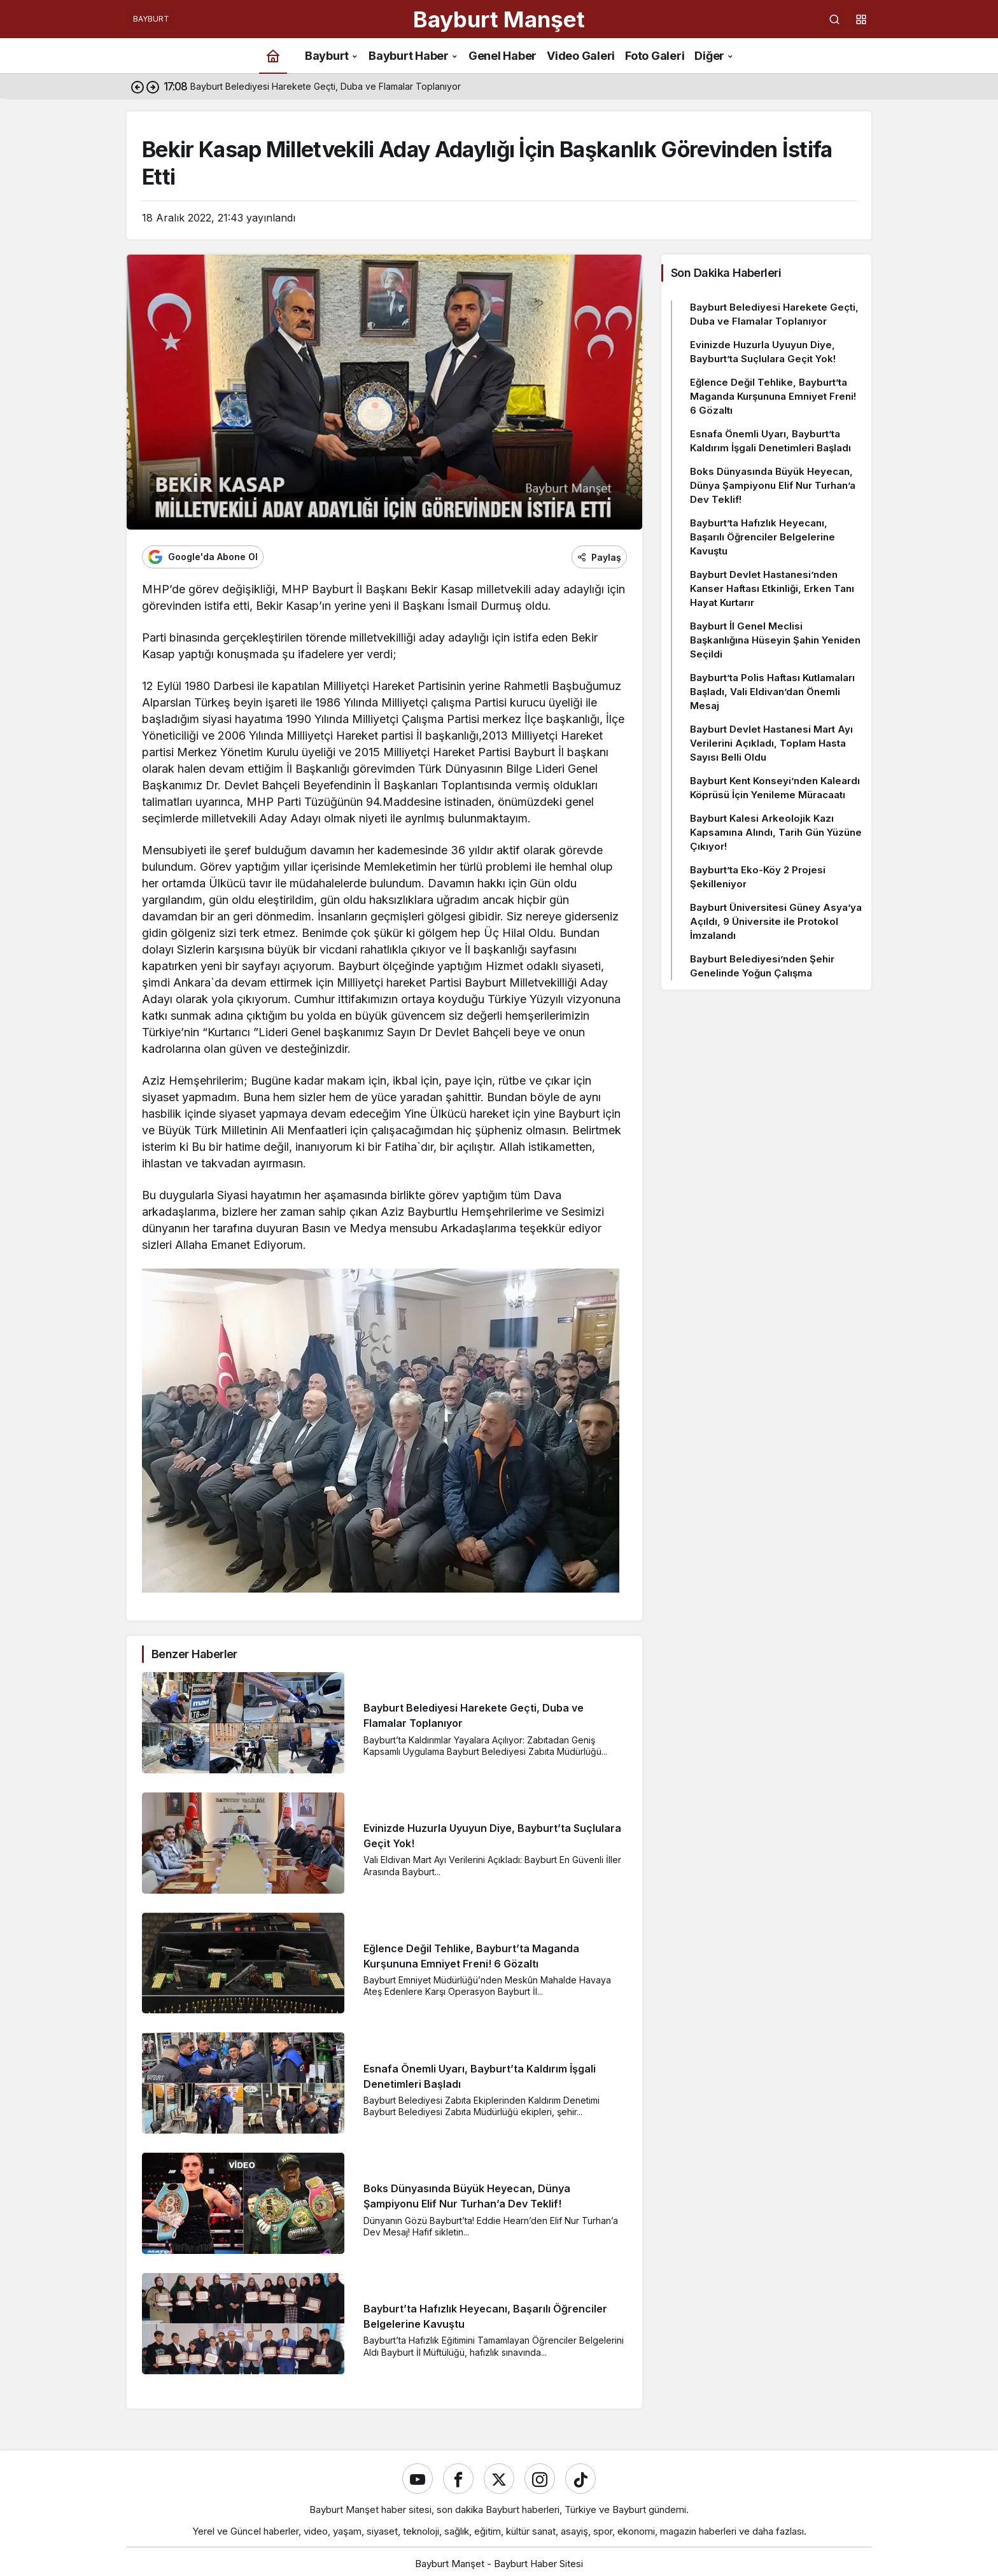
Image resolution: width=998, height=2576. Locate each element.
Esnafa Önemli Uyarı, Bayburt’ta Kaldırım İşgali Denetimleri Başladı (770, 441)
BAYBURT (151, 19)
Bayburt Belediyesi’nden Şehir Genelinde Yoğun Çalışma (762, 966)
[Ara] (834, 19)
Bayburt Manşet (499, 19)
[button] (861, 19)
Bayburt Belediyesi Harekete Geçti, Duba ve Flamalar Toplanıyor (774, 314)
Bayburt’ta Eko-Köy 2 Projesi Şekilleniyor (758, 877)
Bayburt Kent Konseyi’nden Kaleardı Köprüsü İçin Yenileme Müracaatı (775, 788)
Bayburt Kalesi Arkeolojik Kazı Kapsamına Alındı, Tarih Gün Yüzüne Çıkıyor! (776, 832)
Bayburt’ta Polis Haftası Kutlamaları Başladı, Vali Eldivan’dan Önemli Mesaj (772, 692)
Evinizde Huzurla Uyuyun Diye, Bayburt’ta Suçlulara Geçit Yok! (763, 352)
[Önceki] (137, 86)
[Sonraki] (152, 86)
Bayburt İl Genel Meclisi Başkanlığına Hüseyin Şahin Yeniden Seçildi (775, 640)
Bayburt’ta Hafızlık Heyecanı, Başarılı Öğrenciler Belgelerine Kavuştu (762, 537)
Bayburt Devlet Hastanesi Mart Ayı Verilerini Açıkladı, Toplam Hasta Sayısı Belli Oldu (771, 743)
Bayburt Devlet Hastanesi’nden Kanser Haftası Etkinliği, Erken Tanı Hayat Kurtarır (772, 588)
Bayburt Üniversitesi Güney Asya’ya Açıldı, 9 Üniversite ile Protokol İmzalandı (776, 921)
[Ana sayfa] (273, 56)
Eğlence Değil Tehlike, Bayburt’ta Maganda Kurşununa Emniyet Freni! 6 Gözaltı (773, 396)
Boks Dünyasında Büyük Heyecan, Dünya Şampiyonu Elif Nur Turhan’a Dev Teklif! (772, 485)
